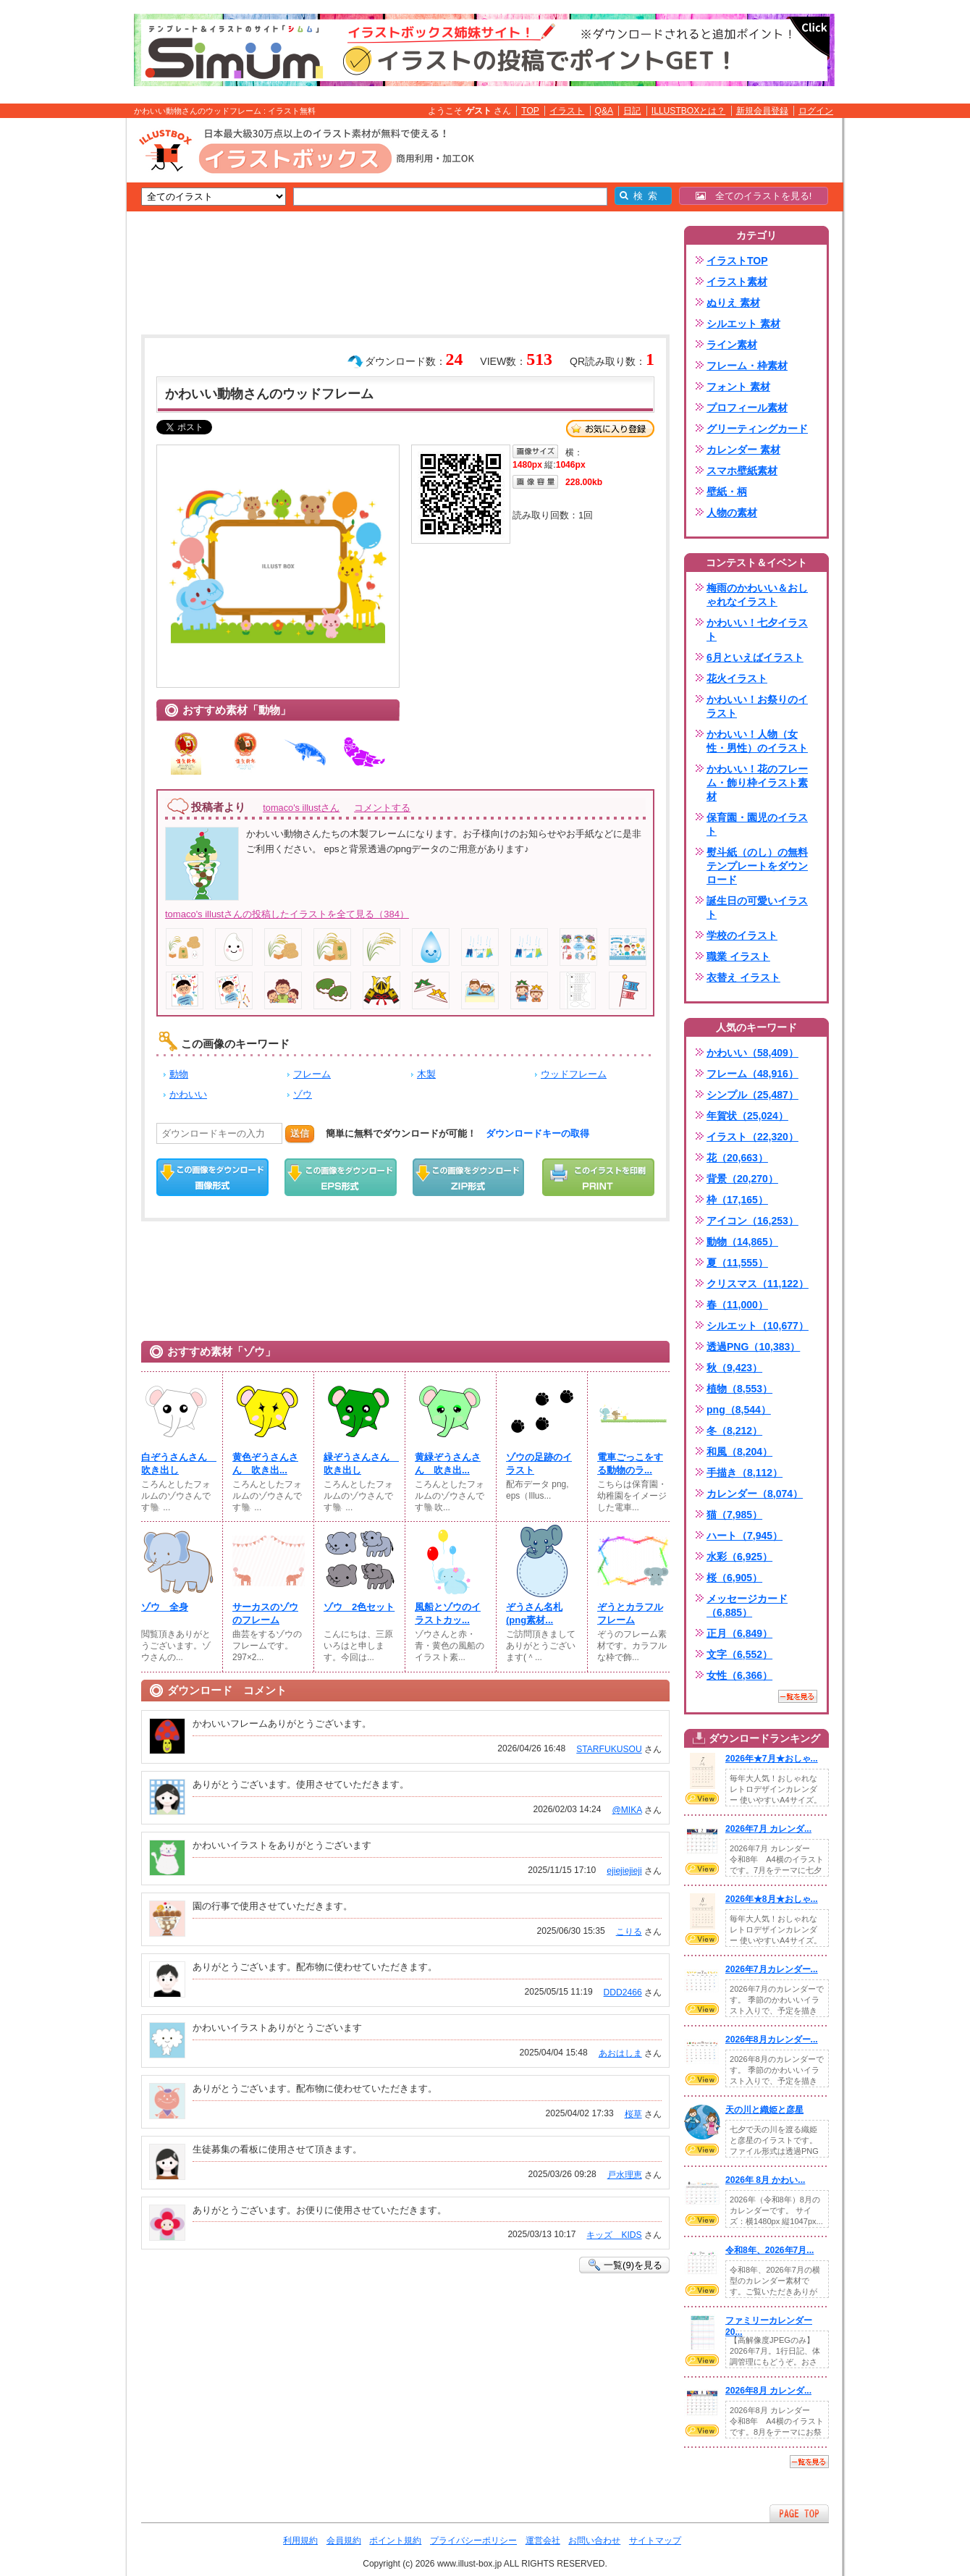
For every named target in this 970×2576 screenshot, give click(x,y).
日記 (632, 111)
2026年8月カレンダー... (771, 2039)
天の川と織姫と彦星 (764, 2110)
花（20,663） (737, 1157)
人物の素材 (732, 512)
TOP (530, 111)
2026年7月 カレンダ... (768, 1829)
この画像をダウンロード (212, 1177)
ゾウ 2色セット (359, 1606)
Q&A (604, 111)
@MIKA (627, 1810)
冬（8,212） (734, 1430)
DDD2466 (623, 1992)
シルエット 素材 (743, 323)
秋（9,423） (734, 1367)
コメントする (382, 807)
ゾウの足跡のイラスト (539, 1464)
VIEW (702, 1798)
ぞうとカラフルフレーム (630, 1613)
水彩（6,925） (739, 1556)
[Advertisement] (58, 342)
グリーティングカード (757, 428)
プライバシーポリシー (473, 2540)
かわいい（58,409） (752, 1052)
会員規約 (343, 2540)
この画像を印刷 (598, 1177)
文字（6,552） (739, 1654)
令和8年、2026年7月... (769, 2250)
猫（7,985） (734, 1514)
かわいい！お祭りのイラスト (757, 706)
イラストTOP (737, 260)
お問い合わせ (594, 2540)
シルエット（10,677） (758, 1325)
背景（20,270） (742, 1178)
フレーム (312, 1074)
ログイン (815, 111)
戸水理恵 (624, 2175)
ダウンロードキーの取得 (537, 1133)
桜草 (633, 2114)
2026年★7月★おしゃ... (771, 1759)
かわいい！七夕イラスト (757, 629)
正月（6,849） (739, 1633)
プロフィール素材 (747, 407)
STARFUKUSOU (608, 1749)
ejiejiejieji (624, 1871)
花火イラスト (737, 678)
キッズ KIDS (613, 2235)
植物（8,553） (739, 1388)
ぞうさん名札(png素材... (534, 1613)
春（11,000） (737, 1304)
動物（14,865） (742, 1241)
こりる (629, 1932)
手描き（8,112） (745, 1472)
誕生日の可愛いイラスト (757, 907)
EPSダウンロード (340, 1177)
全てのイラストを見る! (754, 195)
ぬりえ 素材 (733, 302)
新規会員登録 (762, 111)
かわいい (188, 1094)
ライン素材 (732, 344)
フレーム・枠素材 (747, 365)
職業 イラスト (738, 956)
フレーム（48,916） (752, 1073)
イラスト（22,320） (752, 1136)
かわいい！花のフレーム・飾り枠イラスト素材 (757, 782)
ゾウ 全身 (164, 1606)
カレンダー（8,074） (755, 1493)
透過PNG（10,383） (753, 1346)
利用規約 (300, 2540)
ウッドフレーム (574, 1074)
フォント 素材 (738, 386)
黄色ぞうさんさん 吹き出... (265, 1464)
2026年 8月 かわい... (765, 2180)
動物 (178, 1074)
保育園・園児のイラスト (757, 824)
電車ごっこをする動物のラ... (630, 1464)
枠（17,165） (737, 1199)
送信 (299, 1133)
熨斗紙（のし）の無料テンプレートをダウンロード (757, 865)
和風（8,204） (739, 1451)
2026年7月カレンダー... (771, 1969)
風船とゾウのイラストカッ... (448, 1613)
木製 (426, 1074)
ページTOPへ (799, 2513)
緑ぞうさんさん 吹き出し (360, 1464)
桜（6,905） (734, 1577)
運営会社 (543, 2540)
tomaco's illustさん (301, 807)
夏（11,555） (737, 1262)
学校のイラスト (742, 935)
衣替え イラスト (743, 977)
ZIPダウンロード (469, 1177)
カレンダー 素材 (743, 449)
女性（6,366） (739, 1675)
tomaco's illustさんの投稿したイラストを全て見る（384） (287, 914)
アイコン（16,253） (752, 1220)
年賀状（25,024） (747, 1115)
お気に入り (610, 428)
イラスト (566, 111)
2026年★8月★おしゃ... (771, 1899)
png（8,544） (739, 1409)
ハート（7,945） (745, 1535)
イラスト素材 (737, 281)
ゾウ (302, 1094)
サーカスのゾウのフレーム (265, 1613)
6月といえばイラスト (755, 657)
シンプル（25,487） (752, 1094)
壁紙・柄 (727, 491)
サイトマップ (655, 2540)
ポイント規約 (395, 2540)
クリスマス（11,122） (758, 1283)
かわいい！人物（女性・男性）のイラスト (757, 741)
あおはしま (620, 2053)
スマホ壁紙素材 (742, 470)
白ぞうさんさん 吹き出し (177, 1464)
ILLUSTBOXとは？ (688, 111)
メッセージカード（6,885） (747, 1605)
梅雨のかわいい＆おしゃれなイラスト (757, 594)
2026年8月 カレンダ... (768, 2391)
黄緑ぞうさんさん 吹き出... (448, 1464)
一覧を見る (797, 1696)
